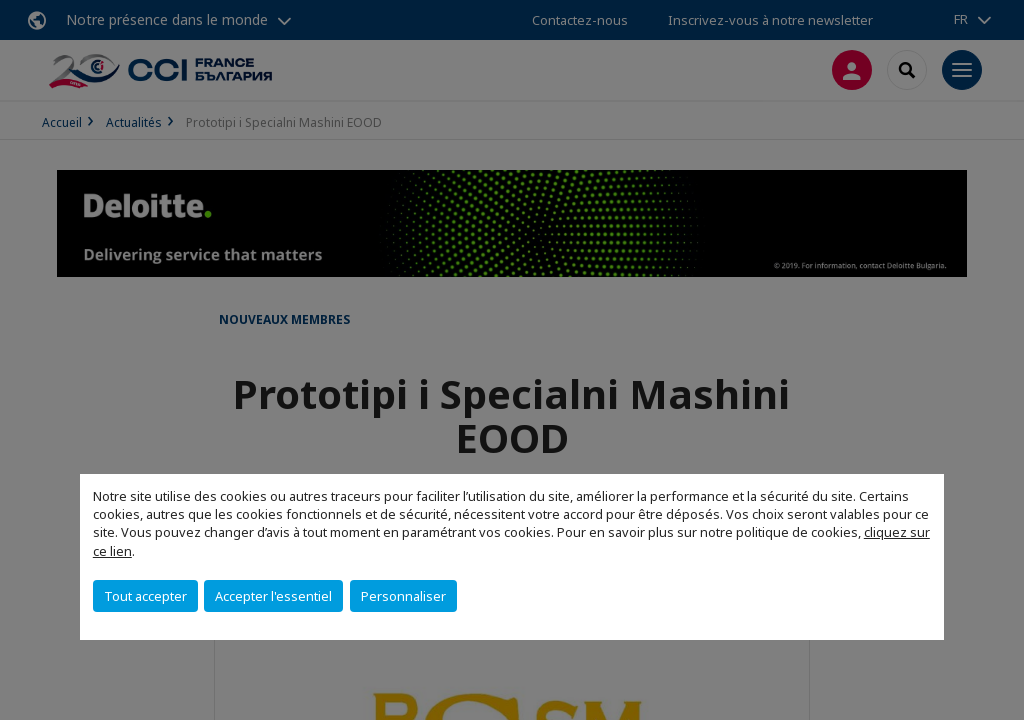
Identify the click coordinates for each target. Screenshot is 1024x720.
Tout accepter (145, 596)
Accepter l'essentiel (273, 596)
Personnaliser (403, 596)
